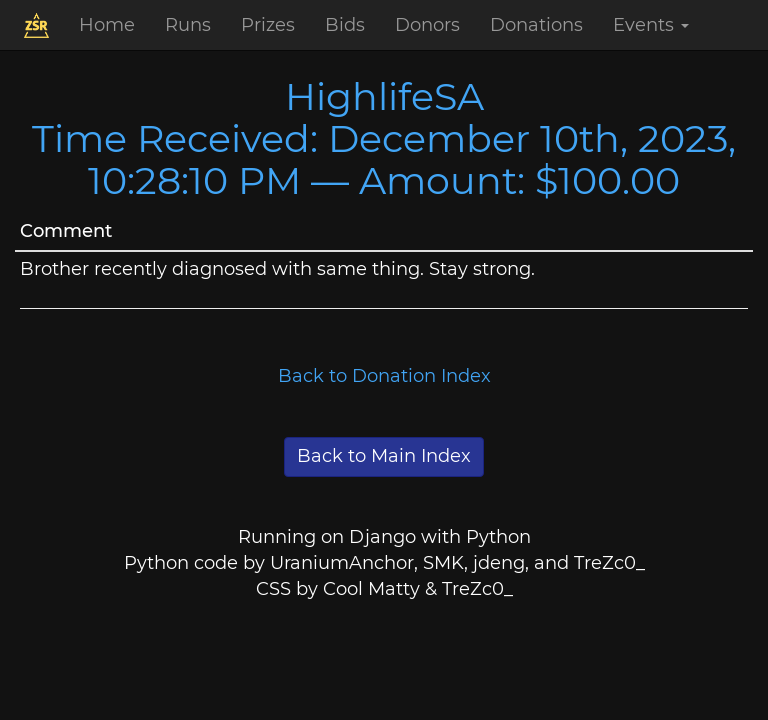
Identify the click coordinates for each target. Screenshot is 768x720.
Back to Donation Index (384, 376)
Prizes (268, 25)
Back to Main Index (384, 456)
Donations (536, 25)
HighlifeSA (384, 96)
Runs (188, 25)
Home (107, 25)
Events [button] (651, 25)
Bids (345, 25)
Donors (427, 25)
